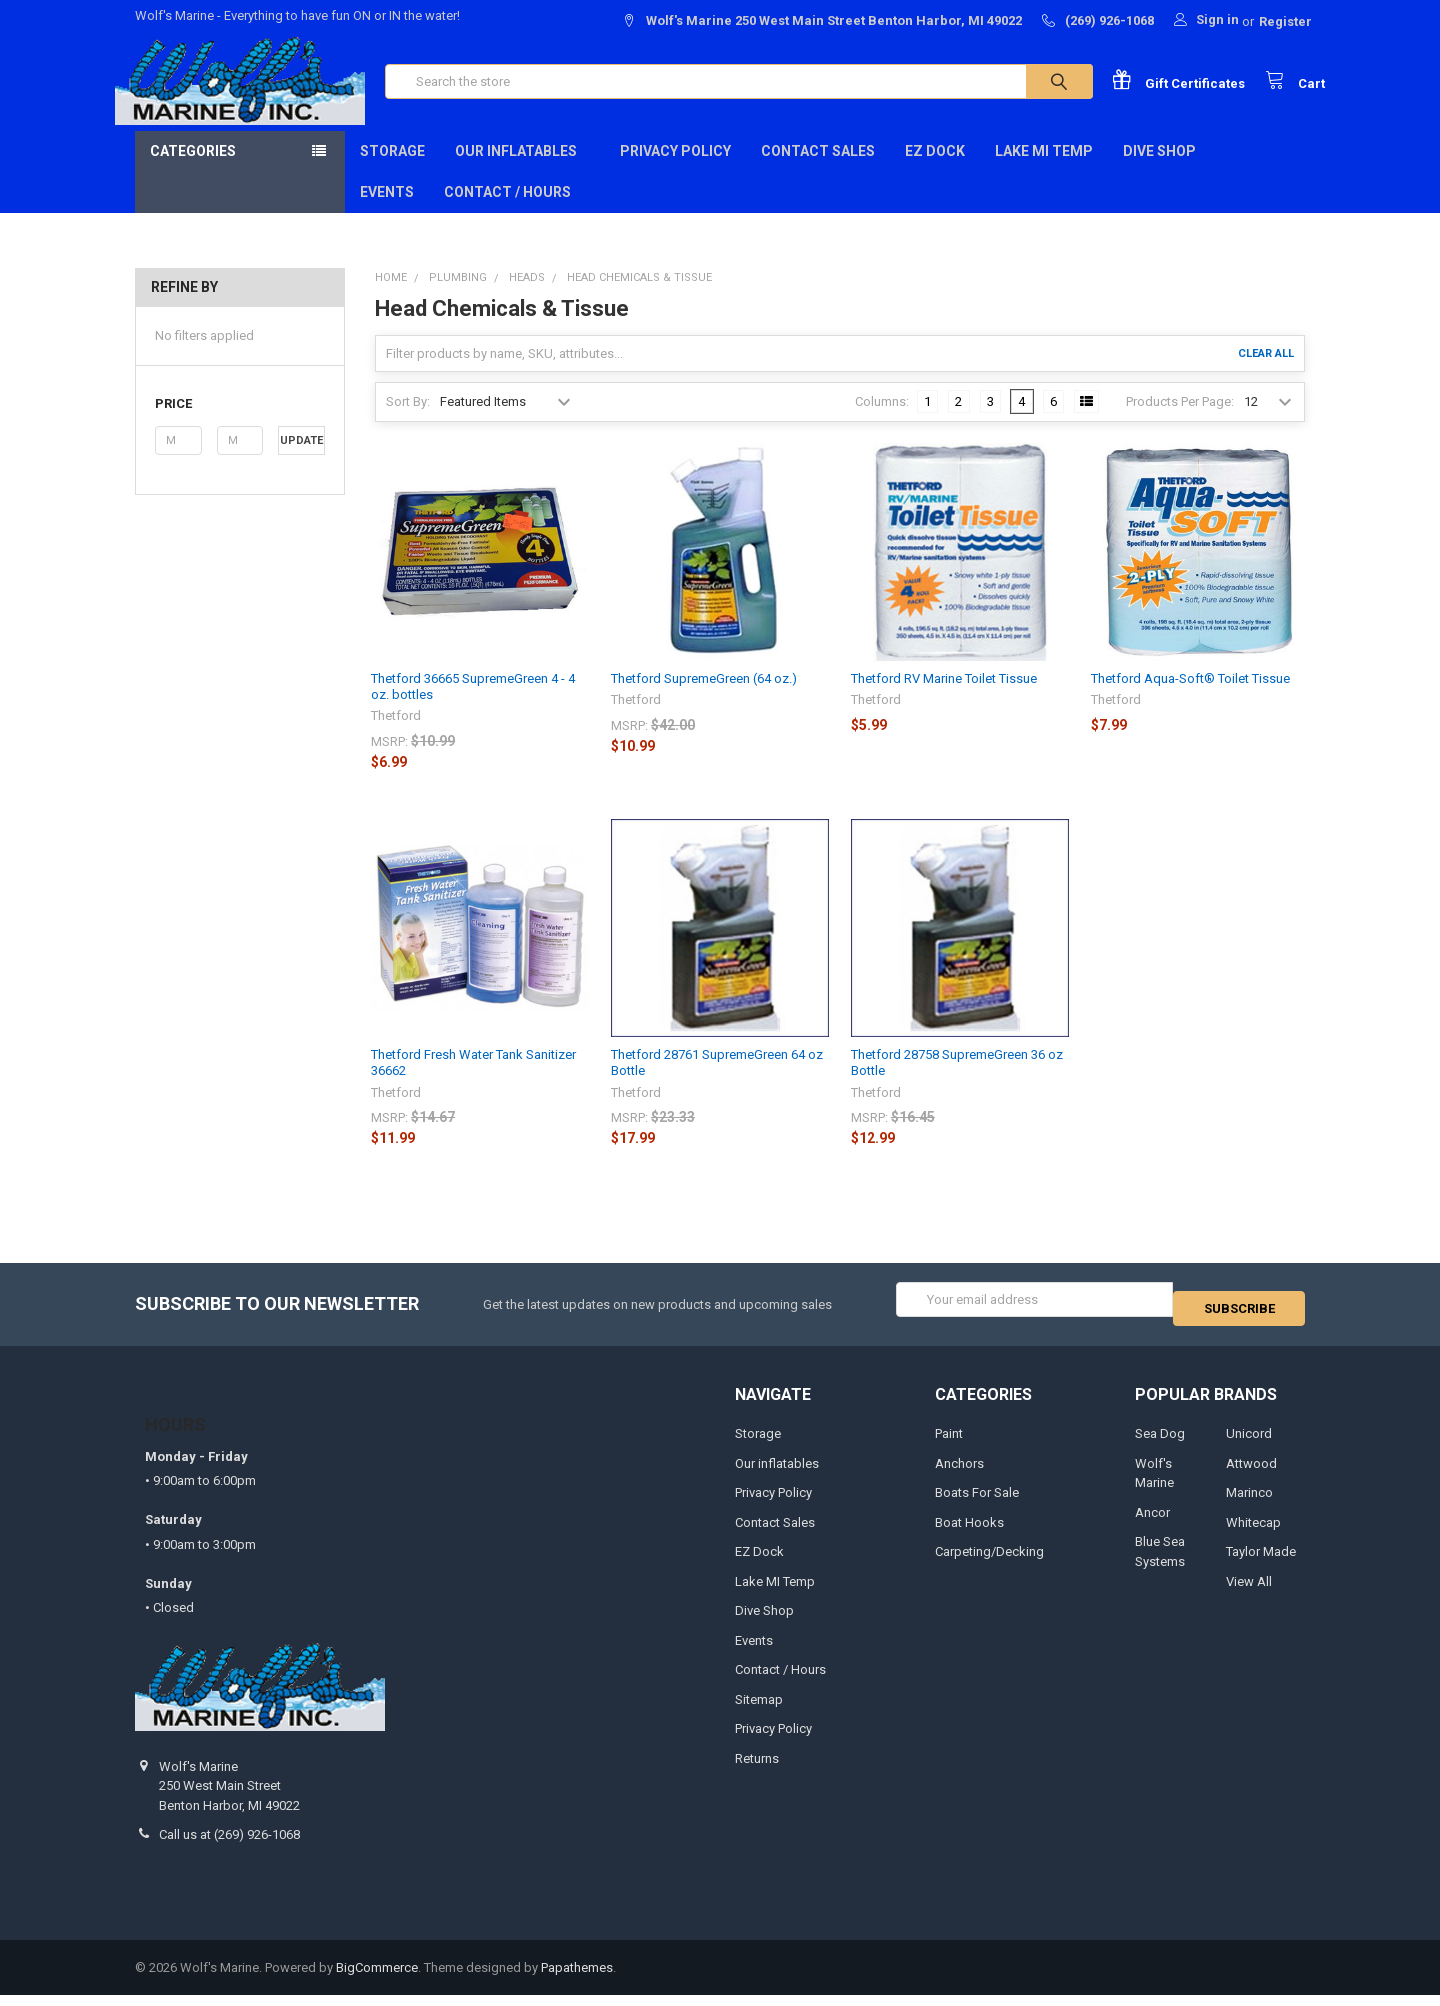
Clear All (1266, 373)
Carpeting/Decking (989, 1562)
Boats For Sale (977, 1503)
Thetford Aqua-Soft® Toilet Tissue (1190, 698)
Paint (949, 1444)
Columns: (882, 421)
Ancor (1152, 1523)
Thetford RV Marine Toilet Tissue (944, 698)
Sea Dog (1160, 1444)
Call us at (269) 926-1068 (229, 1845)
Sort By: (408, 421)
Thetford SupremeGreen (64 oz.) (704, 698)
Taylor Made (1261, 1562)
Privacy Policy (675, 171)
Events (387, 212)
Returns (757, 1768)
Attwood (1251, 1474)
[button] (239, 424)
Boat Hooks (969, 1533)
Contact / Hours (507, 212)
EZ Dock (935, 171)
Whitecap (1253, 1533)
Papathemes (577, 1978)
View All (1249, 1592)
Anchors (959, 1474)
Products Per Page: (1180, 421)
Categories (193, 171)
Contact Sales (818, 171)
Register (1285, 21)
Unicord (1249, 1444)
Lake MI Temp (1044, 171)
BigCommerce (377, 1978)
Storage (392, 171)
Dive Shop (1166, 171)
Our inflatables (522, 171)
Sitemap (759, 1710)
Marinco (1249, 1503)
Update (301, 460)
